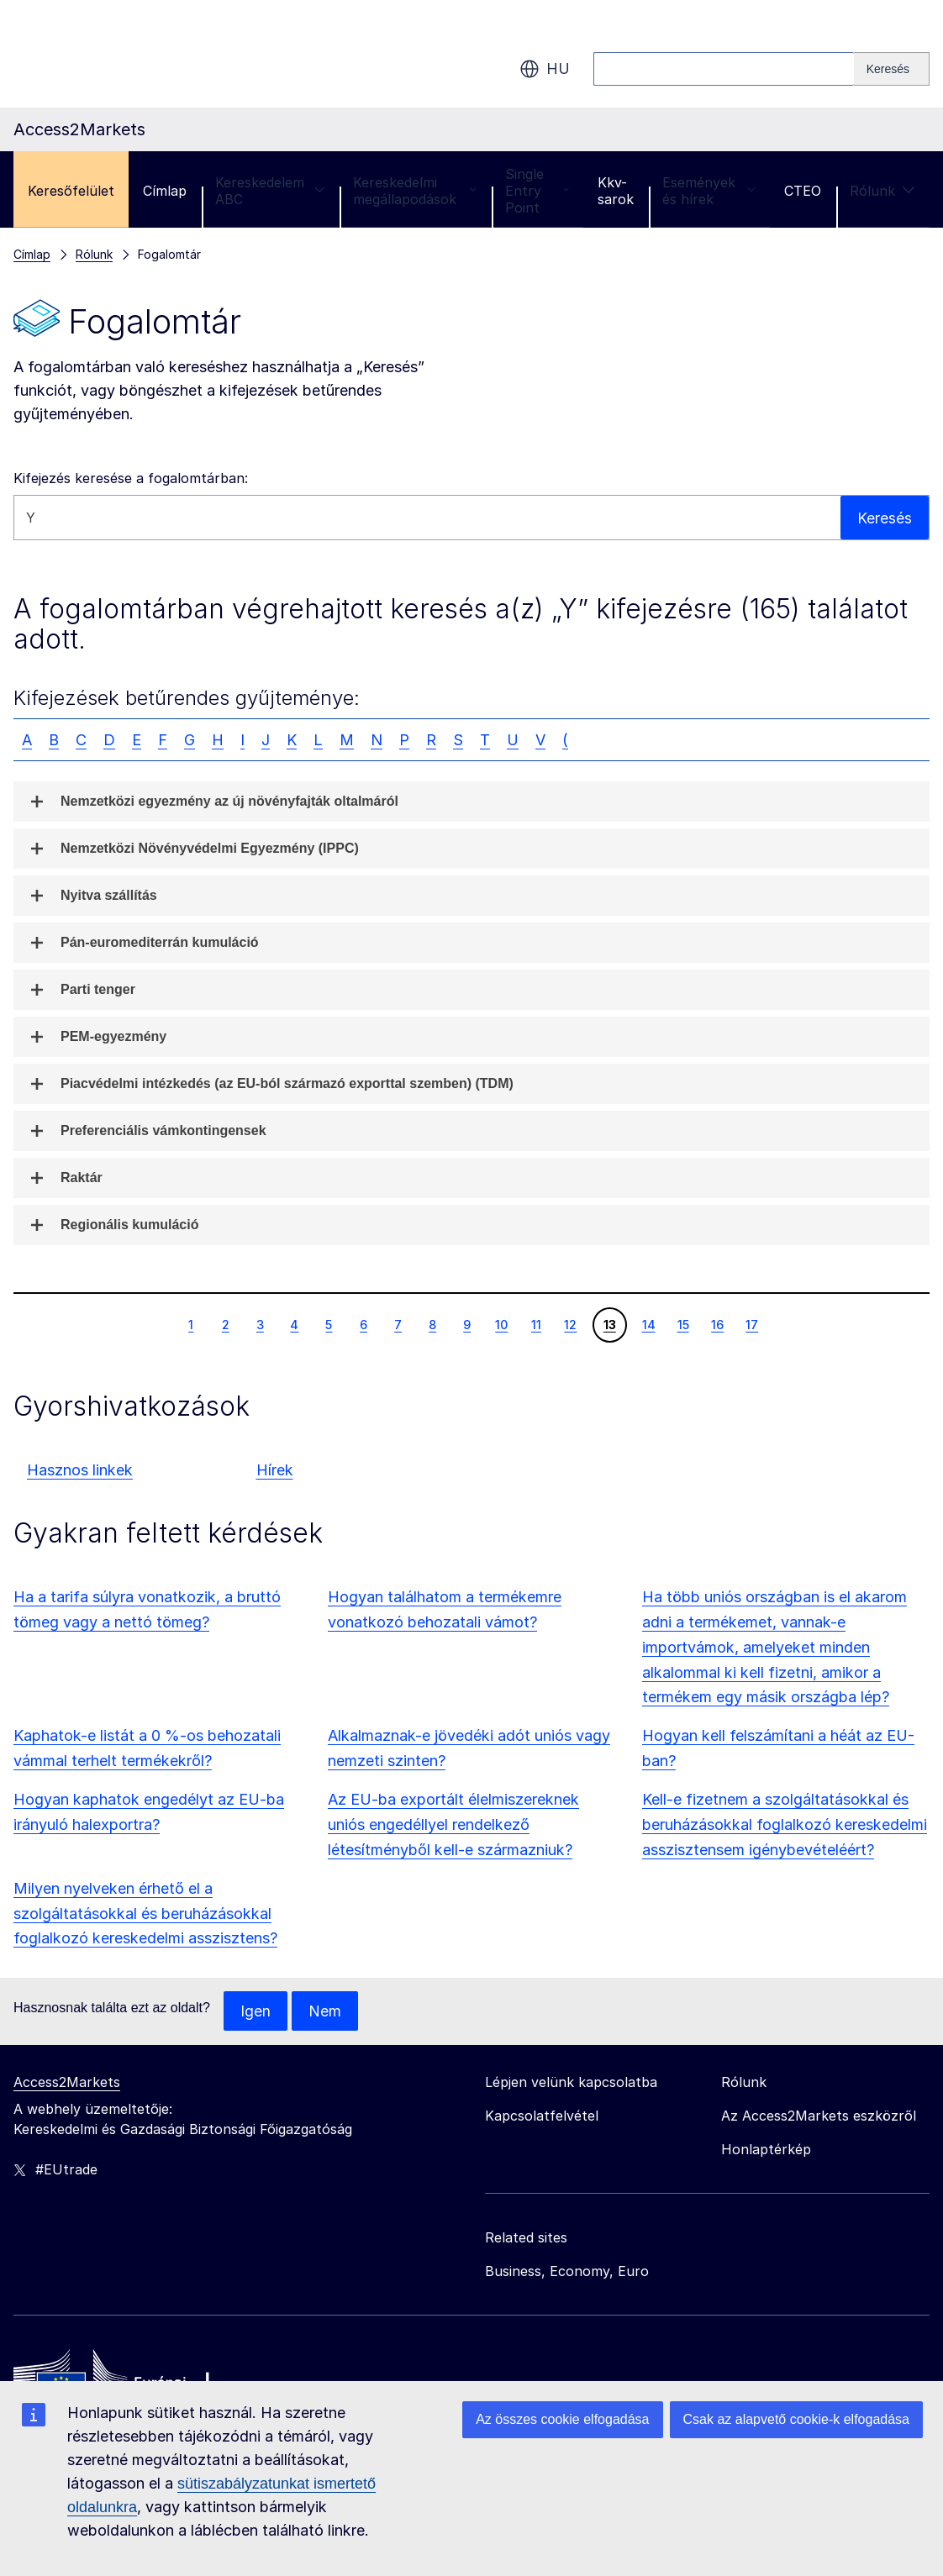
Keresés (884, 517)
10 (501, 1324)
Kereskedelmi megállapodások (415, 191)
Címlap (165, 190)
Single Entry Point (537, 191)
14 (648, 1324)
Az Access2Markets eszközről (818, 2116)
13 (609, 1324)
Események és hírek (709, 191)
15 (683, 1324)
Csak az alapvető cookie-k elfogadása (796, 2419)
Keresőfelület (71, 190)
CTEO (802, 190)
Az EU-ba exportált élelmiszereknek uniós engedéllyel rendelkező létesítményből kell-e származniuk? (453, 1824)
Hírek (274, 1470)
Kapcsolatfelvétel (541, 2116)
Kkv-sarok (616, 191)
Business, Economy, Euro (567, 2271)
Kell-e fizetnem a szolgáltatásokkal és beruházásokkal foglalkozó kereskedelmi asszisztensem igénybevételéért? (784, 1824)
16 (717, 1324)
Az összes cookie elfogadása (562, 2419)
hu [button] (544, 69)
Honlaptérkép (766, 2150)
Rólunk (882, 190)
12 (570, 1324)
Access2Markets (66, 2082)
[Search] (892, 69)
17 (751, 1324)
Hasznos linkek (80, 1470)
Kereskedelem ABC (269, 191)
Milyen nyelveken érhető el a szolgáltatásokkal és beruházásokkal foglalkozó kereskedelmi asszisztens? (145, 1913)
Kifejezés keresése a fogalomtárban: (130, 478)
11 (535, 1324)
